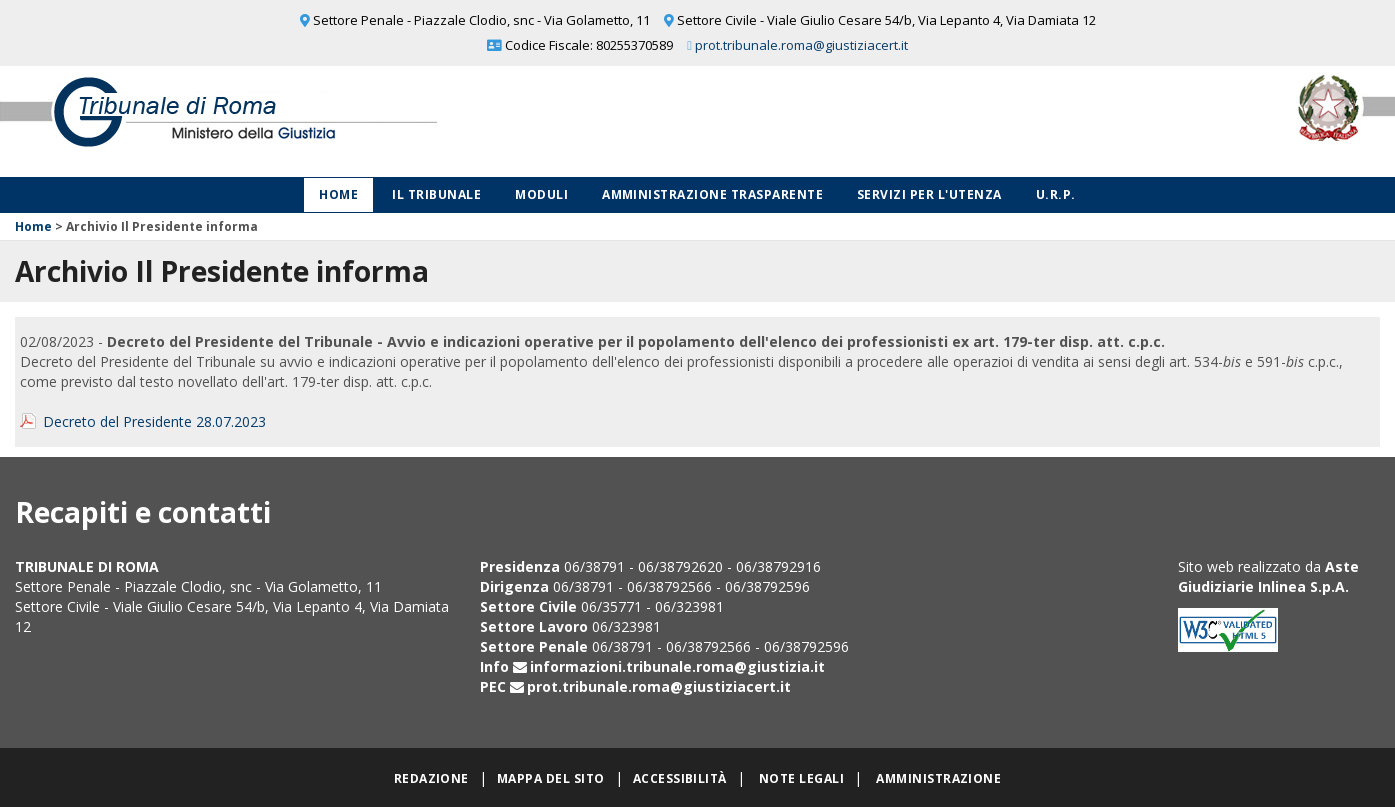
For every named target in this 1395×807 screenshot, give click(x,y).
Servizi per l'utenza (929, 194)
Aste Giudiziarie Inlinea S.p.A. (1268, 576)
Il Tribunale (436, 194)
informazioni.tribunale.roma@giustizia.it (677, 666)
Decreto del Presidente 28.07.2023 (154, 421)
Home (338, 194)
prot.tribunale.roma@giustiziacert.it (801, 45)
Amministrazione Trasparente (712, 194)
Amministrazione (938, 778)
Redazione (431, 778)
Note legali (801, 778)
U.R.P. (1056, 194)
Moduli (541, 194)
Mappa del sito (551, 778)
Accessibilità (680, 778)
